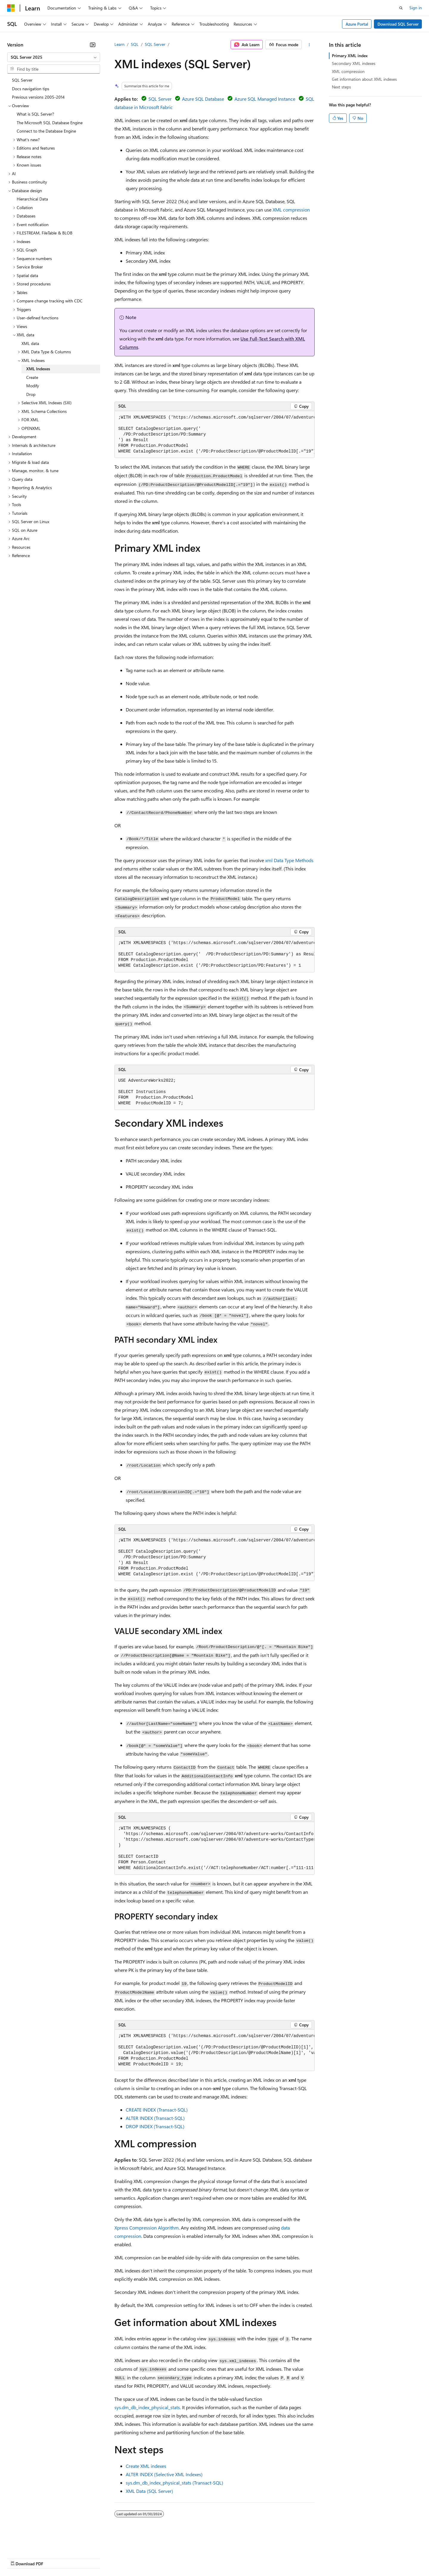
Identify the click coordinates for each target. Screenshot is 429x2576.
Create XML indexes (146, 2466)
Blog (81, 2558)
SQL (135, 44)
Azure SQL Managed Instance (264, 99)
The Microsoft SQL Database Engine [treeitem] (50, 122)
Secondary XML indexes (353, 63)
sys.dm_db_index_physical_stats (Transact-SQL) (174, 2482)
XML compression (291, 209)
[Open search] (401, 8)
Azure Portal (357, 24)
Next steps (341, 87)
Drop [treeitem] (30, 394)
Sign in (415, 7)
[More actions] (309, 44)
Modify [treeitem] (32, 385)
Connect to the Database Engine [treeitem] (46, 131)
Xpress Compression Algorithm (146, 2227)
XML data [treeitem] (30, 343)
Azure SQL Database (203, 99)
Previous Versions (54, 2558)
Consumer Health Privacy (171, 2558)
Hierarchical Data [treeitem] (32, 199)
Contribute (106, 2558)
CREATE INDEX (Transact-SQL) (157, 2109)
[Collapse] (92, 44)
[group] (214, 434)
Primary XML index (350, 55)
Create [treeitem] (32, 377)
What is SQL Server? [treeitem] (35, 114)
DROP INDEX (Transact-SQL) (155, 2126)
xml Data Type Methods (289, 860)
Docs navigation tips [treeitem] (30, 88)
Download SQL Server (398, 24)
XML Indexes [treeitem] (38, 368)
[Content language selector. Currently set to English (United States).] (34, 2544)
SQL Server (155, 44)
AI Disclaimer (19, 2558)
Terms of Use (217, 2558)
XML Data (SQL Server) (149, 2491)
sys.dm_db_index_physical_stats (147, 2407)
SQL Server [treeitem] (22, 80)
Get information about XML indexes (364, 79)
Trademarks (247, 2558)
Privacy (130, 2558)
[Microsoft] (11, 8)
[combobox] (53, 57)
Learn (119, 44)
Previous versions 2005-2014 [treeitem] (38, 97)
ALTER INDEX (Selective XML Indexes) (164, 2474)
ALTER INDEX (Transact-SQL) (155, 2118)
